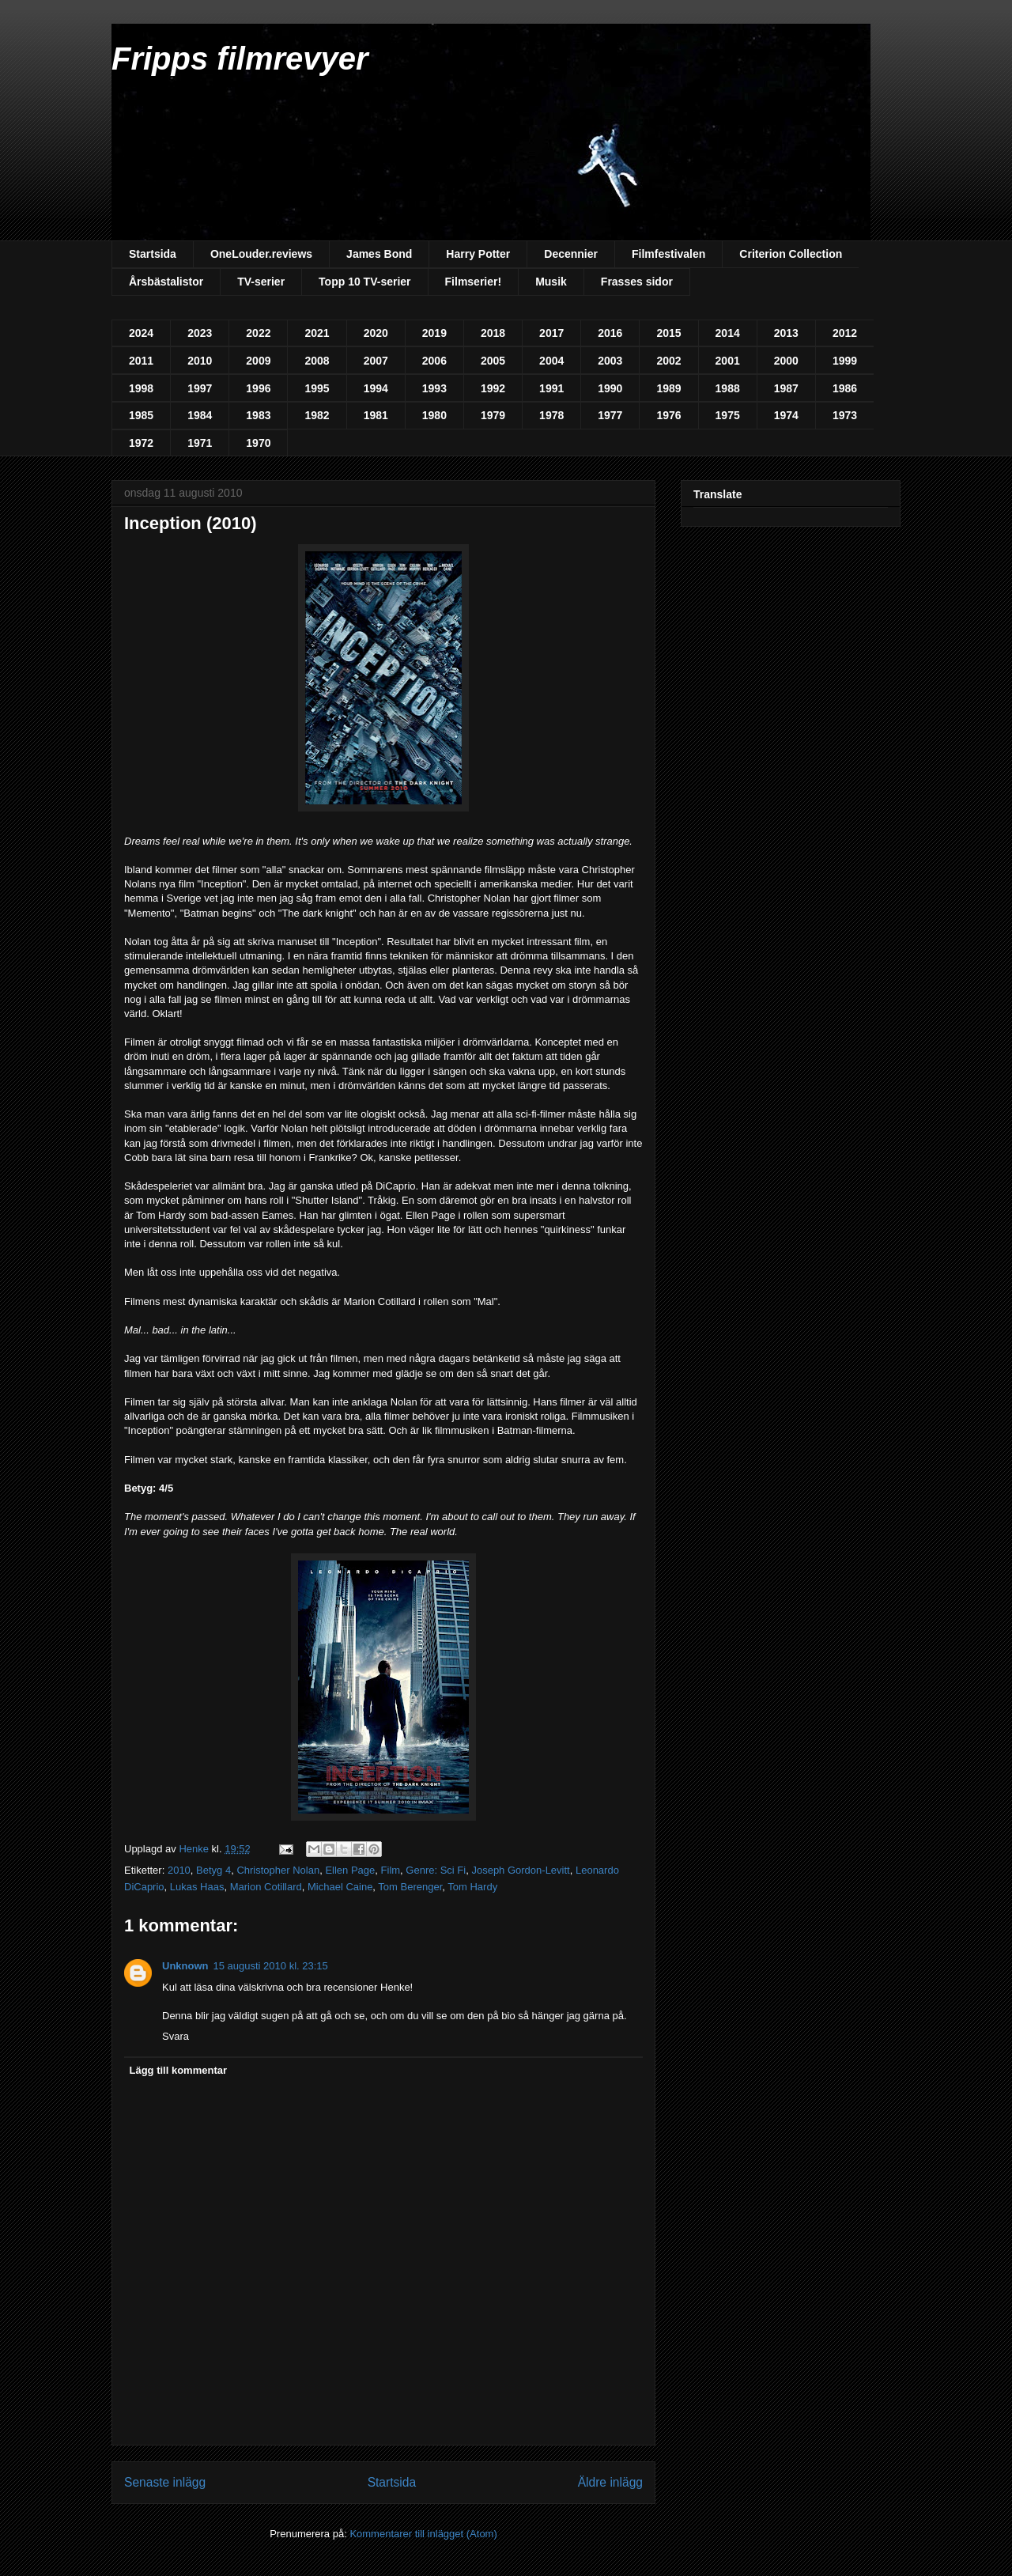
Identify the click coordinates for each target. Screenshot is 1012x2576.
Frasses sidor (637, 281)
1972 (141, 443)
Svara (175, 2036)
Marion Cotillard (266, 1887)
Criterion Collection (790, 254)
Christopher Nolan (277, 1870)
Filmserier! (473, 281)
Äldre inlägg (610, 2482)
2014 (728, 333)
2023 (199, 333)
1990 (610, 388)
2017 (551, 333)
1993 (434, 388)
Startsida (152, 254)
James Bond (379, 254)
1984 (199, 415)
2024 (141, 333)
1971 (199, 443)
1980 (434, 415)
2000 (786, 360)
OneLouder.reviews (261, 254)
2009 (258, 360)
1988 (728, 388)
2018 (493, 333)
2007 (376, 360)
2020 (376, 333)
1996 (258, 388)
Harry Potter (478, 254)
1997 (199, 388)
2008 (316, 360)
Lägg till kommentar (179, 2070)
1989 (668, 388)
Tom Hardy (472, 1887)
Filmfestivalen (668, 254)
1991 (551, 388)
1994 (376, 388)
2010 (199, 360)
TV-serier (261, 281)
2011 (141, 360)
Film (391, 1870)
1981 (376, 415)
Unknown (185, 1966)
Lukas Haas (197, 1887)
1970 (258, 443)
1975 (728, 415)
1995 (316, 388)
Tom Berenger (410, 1887)
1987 (786, 388)
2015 (668, 333)
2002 (668, 360)
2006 (434, 360)
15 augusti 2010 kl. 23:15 (270, 1966)
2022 (258, 333)
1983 (258, 415)
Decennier (571, 254)
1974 (786, 415)
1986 (845, 388)
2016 (610, 333)
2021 (316, 333)
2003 (610, 360)
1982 (316, 415)
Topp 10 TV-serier (364, 281)
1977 (610, 415)
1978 (551, 415)
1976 (668, 415)
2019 (434, 333)
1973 (845, 415)
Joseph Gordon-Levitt (520, 1870)
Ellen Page (350, 1870)
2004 (551, 360)
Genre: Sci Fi (436, 1870)
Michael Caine (340, 1887)
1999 (845, 360)
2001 (728, 360)
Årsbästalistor (166, 281)
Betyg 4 (213, 1870)
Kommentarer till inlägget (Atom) (423, 2534)
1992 (493, 388)
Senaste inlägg (165, 2482)
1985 (141, 415)
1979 (493, 415)
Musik (551, 281)
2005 (493, 360)
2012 (845, 333)
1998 (141, 388)
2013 (786, 333)
